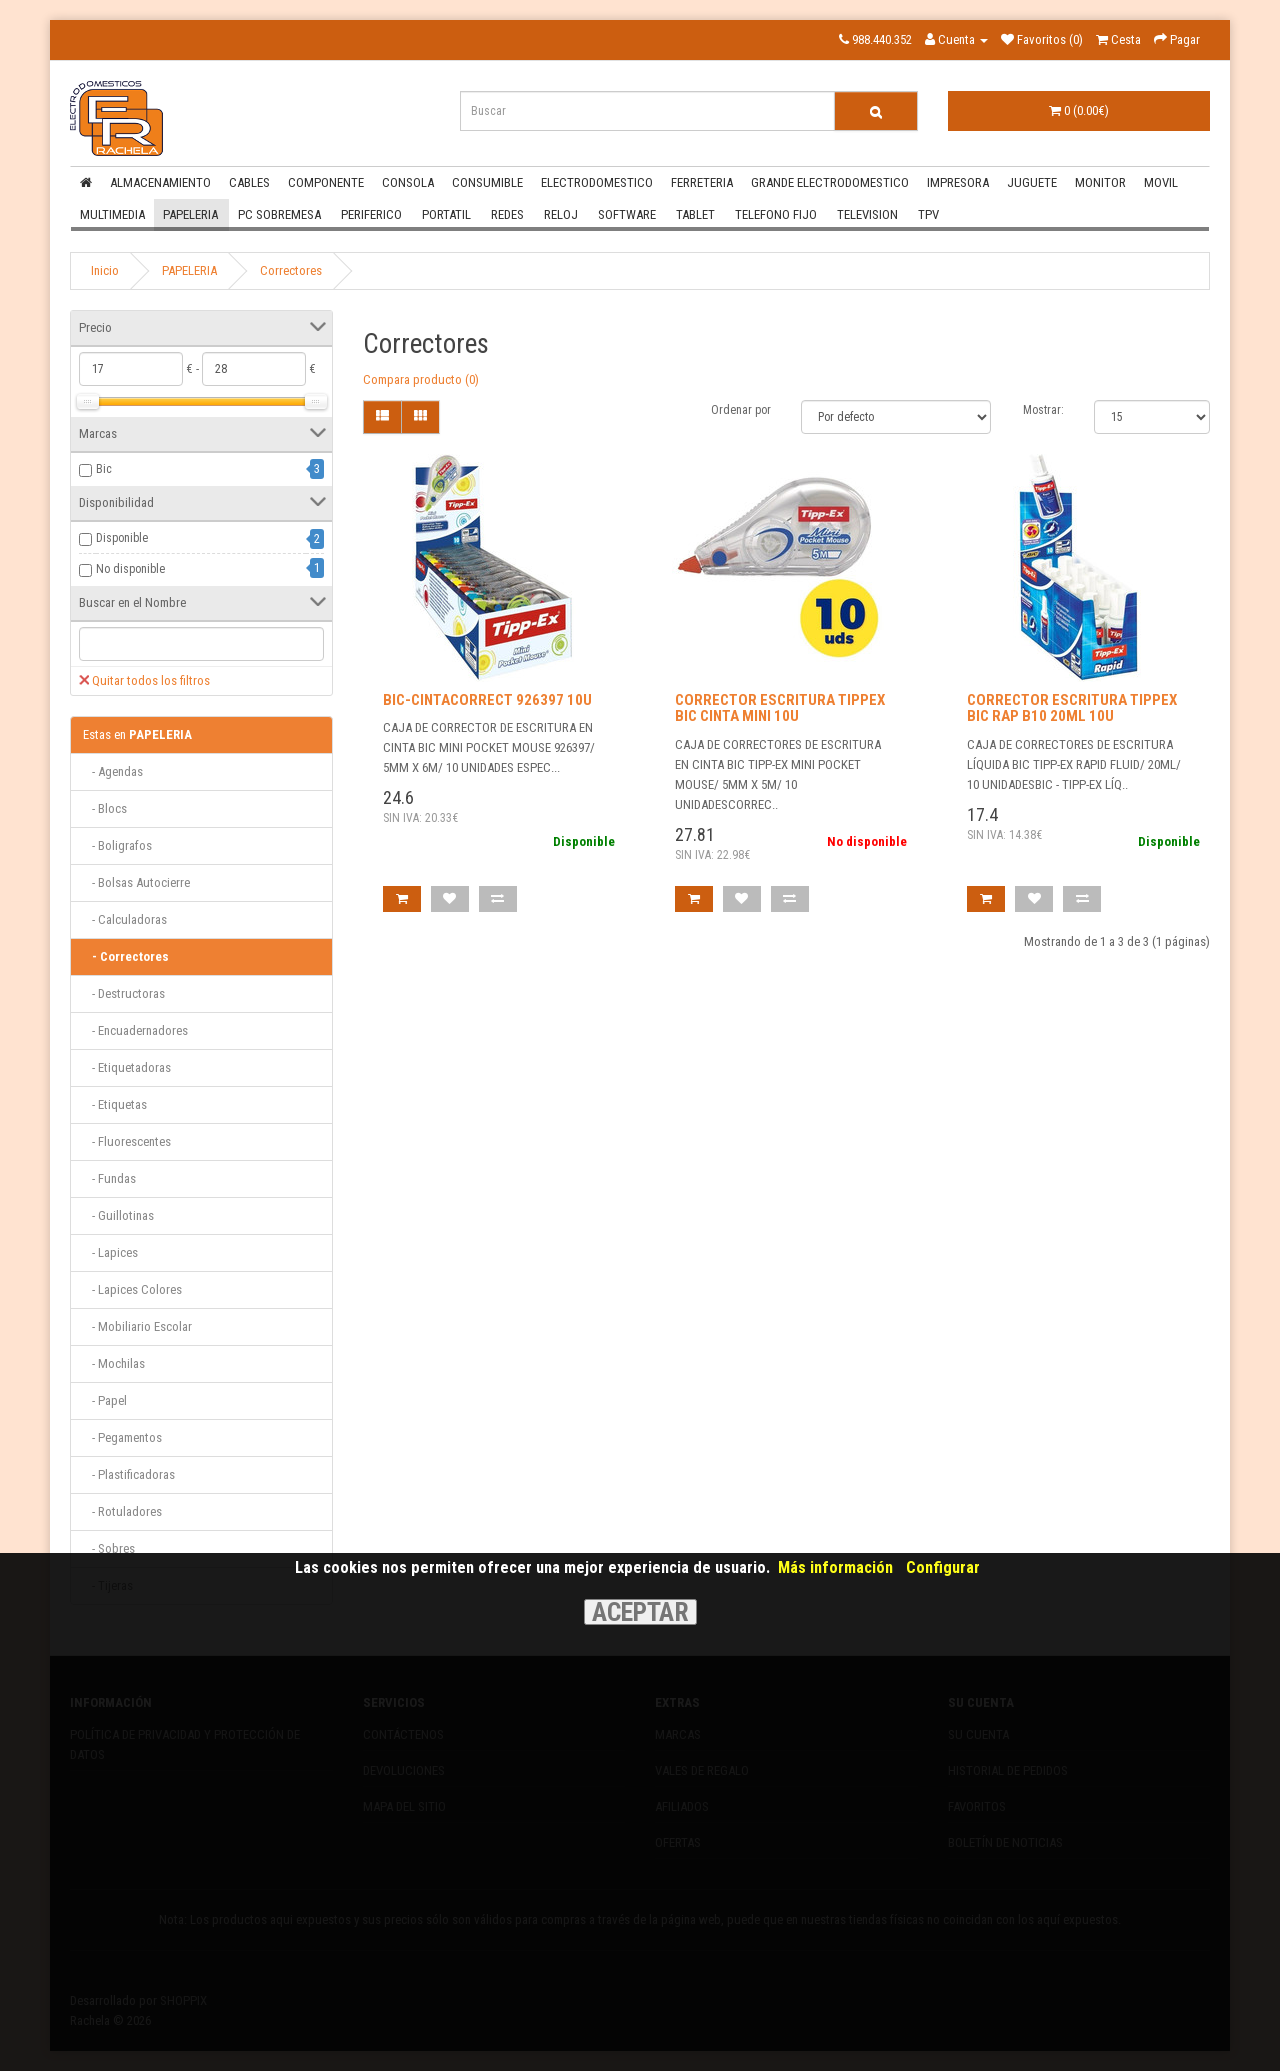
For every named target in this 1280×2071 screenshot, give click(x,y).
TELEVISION (867, 214)
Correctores (291, 270)
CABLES (249, 182)
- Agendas (113, 771)
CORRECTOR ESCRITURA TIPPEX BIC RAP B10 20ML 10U (1072, 708)
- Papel (105, 1400)
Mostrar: (1043, 410)
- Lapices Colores (132, 1289)
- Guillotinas (118, 1215)
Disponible (122, 538)
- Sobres (109, 1548)
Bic (104, 469)
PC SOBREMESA (279, 214)
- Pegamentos (122, 1437)
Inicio (105, 270)
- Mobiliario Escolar (137, 1326)
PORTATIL (446, 214)
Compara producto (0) (421, 379)
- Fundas (109, 1178)
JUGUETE (1032, 182)
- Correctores (126, 956)
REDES (507, 214)
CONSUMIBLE (487, 182)
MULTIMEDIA (112, 214)
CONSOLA (408, 182)
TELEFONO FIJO (776, 214)
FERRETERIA (702, 182)
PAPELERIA (190, 214)
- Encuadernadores (135, 1030)
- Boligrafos (117, 845)
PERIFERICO (371, 214)
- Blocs (105, 808)
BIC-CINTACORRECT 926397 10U (487, 700)
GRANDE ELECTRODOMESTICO (830, 182)
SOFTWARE (627, 214)
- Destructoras (124, 993)
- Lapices (110, 1252)
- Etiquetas (115, 1104)
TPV (928, 214)
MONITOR (1100, 182)
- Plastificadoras (129, 1474)
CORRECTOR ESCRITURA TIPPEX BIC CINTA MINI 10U (780, 708)
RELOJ (561, 214)
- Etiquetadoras (127, 1067)
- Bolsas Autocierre (136, 882)
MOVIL (1161, 182)
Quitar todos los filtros (144, 680)
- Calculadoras (125, 919)
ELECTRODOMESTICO (597, 182)
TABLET (695, 214)
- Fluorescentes (127, 1141)
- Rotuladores (122, 1511)
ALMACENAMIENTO (160, 182)
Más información (835, 1567)
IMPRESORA (958, 182)
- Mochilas (114, 1363)
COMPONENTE (326, 182)
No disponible (130, 569)
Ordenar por (741, 410)
